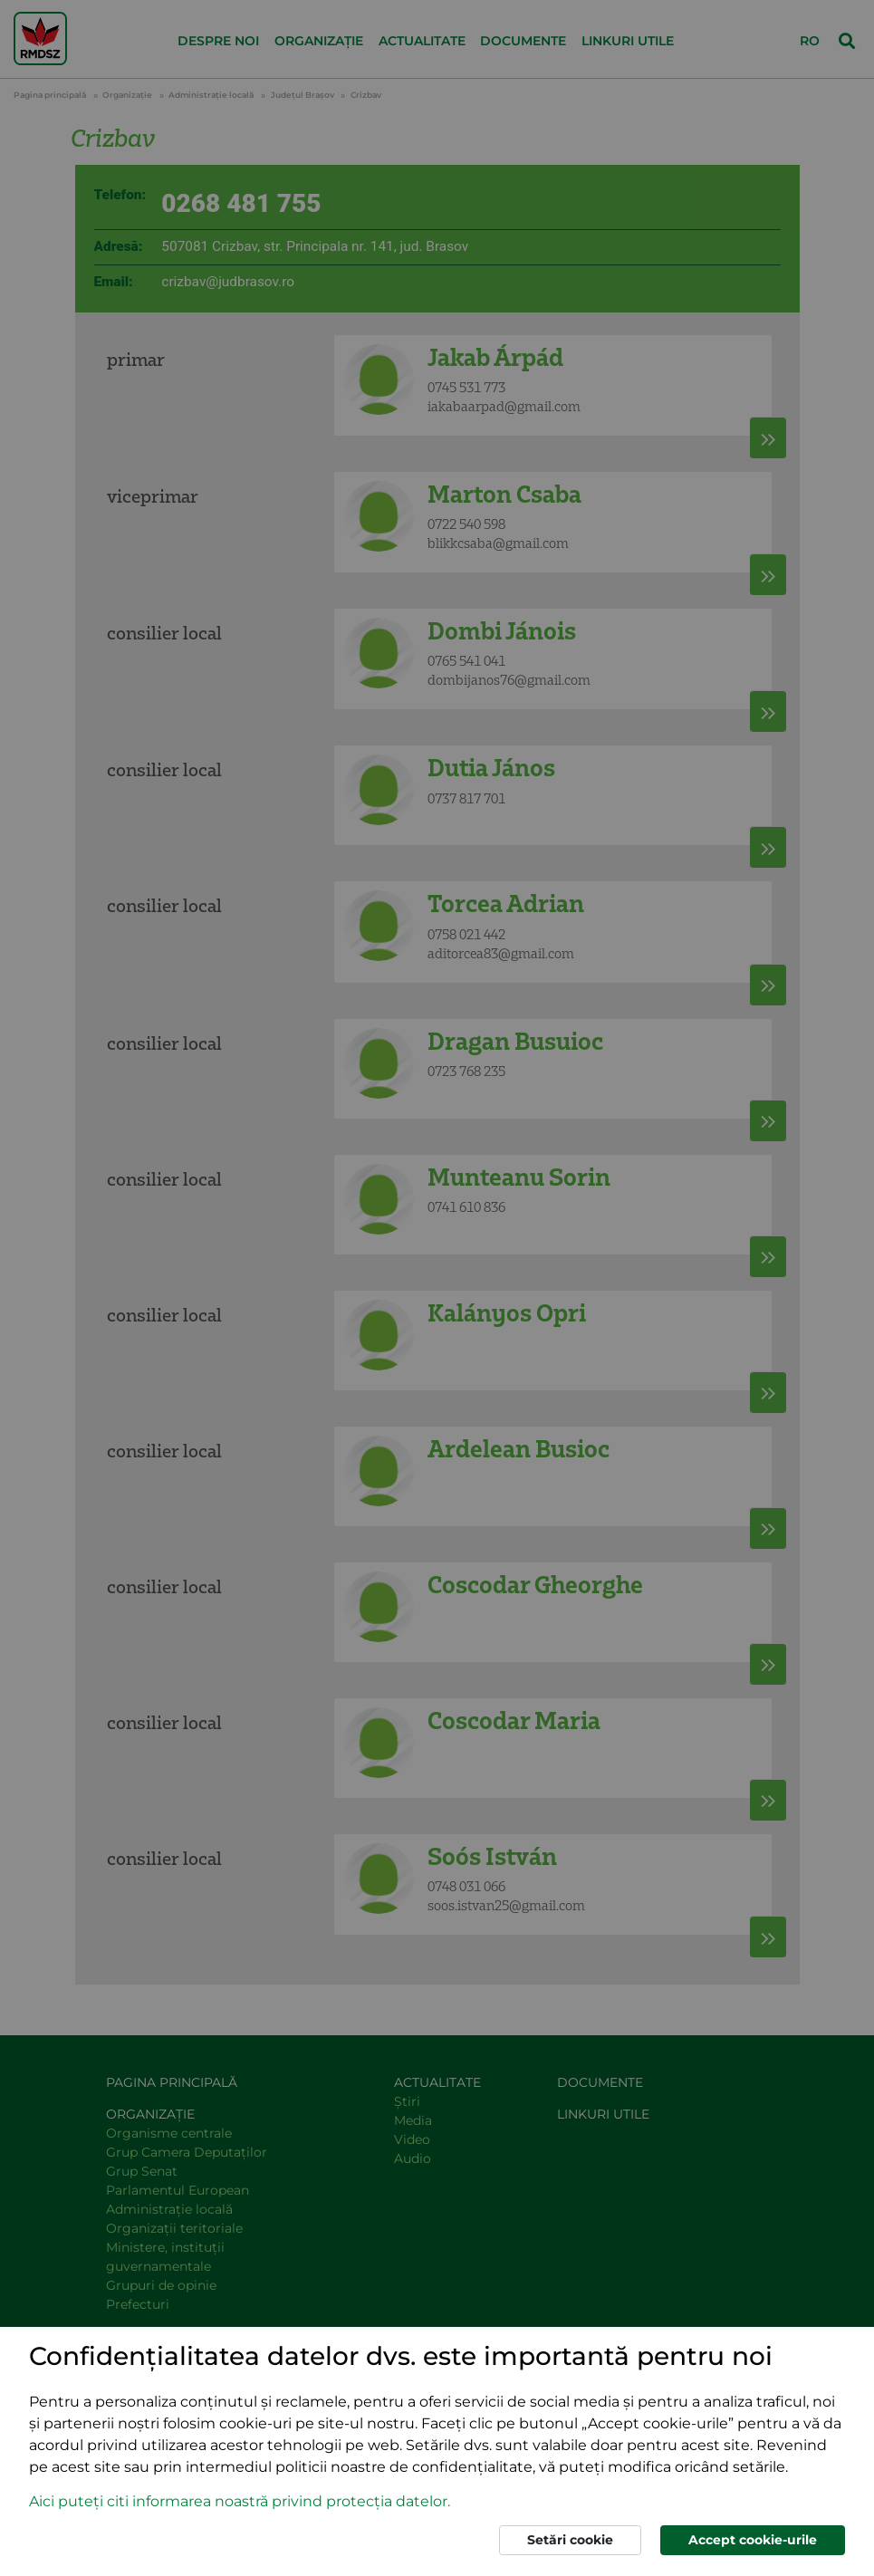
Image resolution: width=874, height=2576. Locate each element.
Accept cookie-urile (752, 2540)
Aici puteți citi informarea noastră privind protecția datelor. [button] (239, 2501)
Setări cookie (570, 2540)
